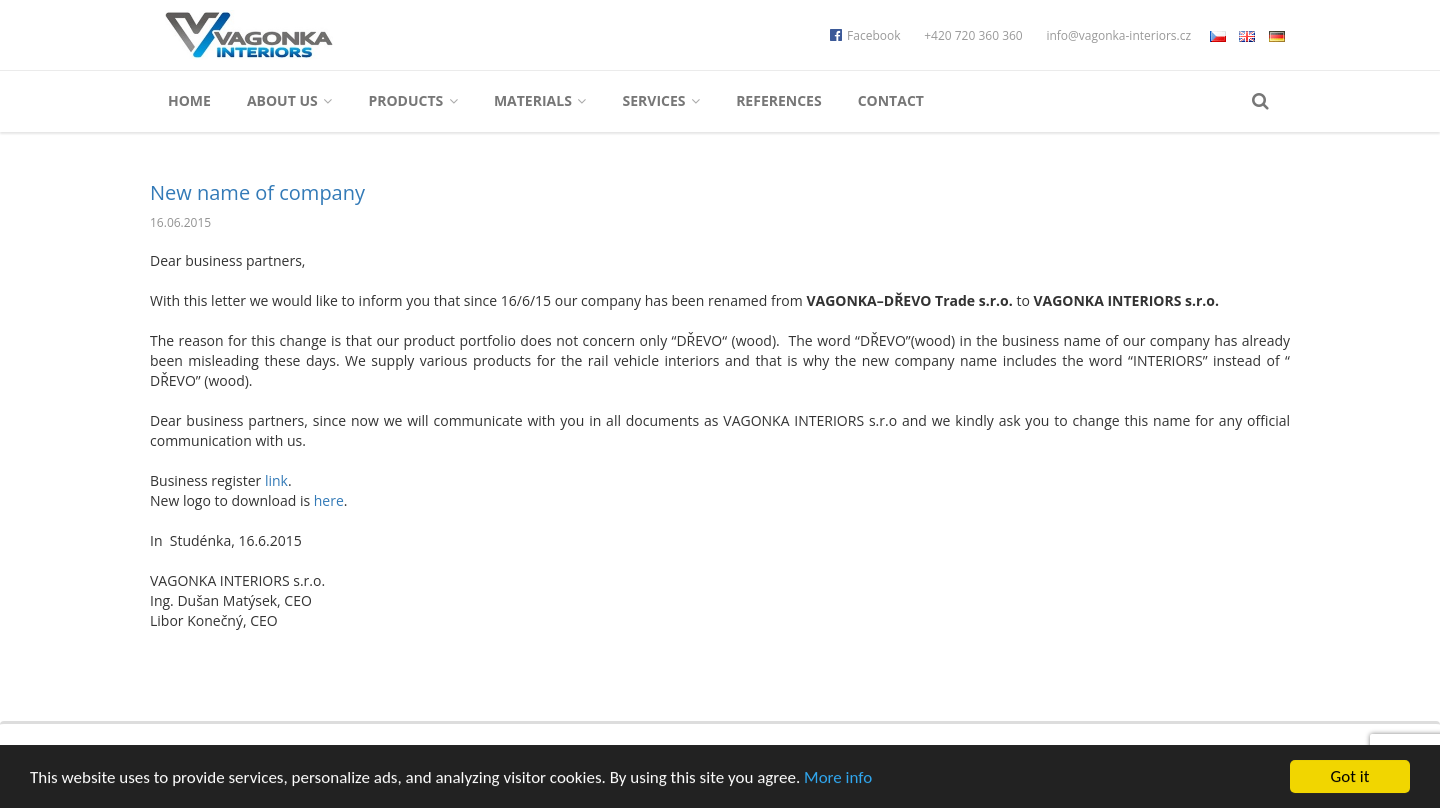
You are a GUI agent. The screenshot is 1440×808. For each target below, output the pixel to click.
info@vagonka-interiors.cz (1118, 35)
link (276, 480)
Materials (540, 100)
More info (838, 778)
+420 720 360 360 (973, 35)
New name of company (257, 192)
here (329, 500)
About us (289, 100)
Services (661, 100)
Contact (891, 100)
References (779, 100)
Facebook (865, 35)
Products (413, 100)
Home (189, 100)
